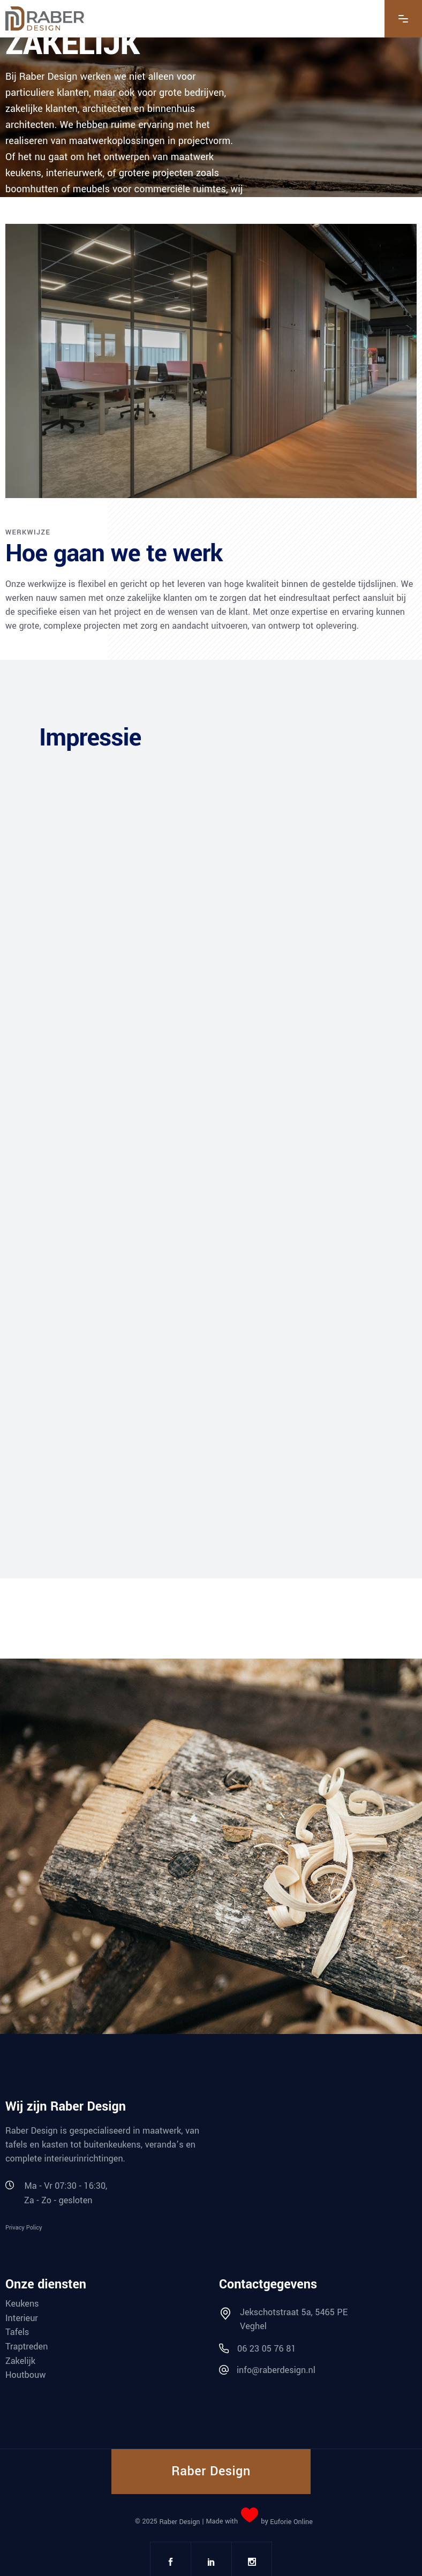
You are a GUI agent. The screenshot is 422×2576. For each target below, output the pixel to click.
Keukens (22, 2304)
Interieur (21, 2317)
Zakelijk (20, 2360)
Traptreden (26, 2346)
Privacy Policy (23, 2227)
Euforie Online (291, 2522)
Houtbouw (25, 2375)
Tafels (17, 2332)
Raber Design (179, 2522)
